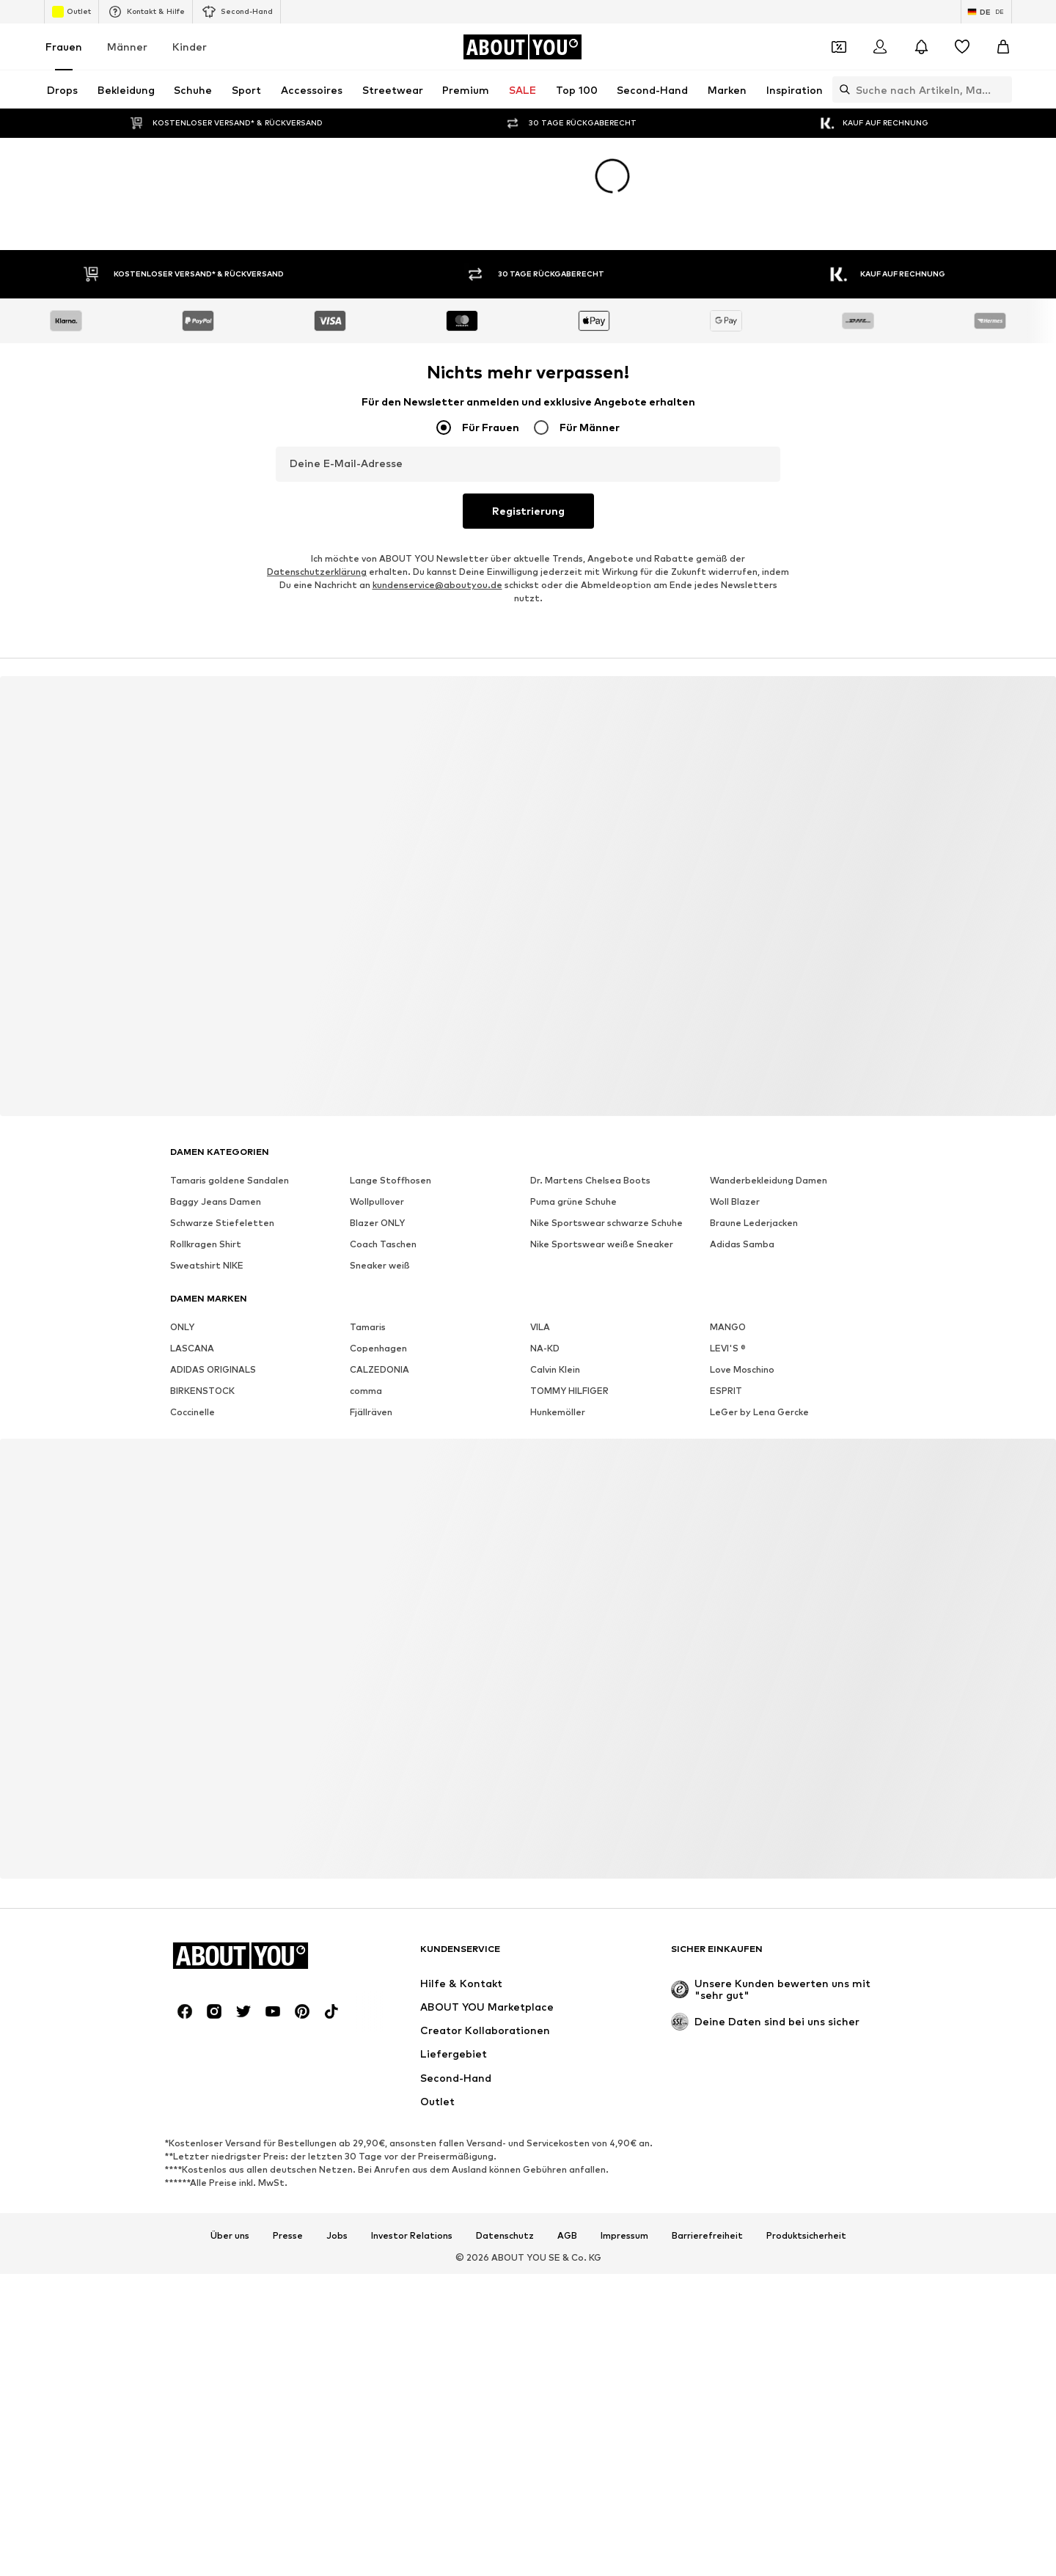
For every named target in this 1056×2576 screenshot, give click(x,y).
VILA (540, 1326)
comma (366, 1390)
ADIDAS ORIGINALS (213, 1369)
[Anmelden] (880, 47)
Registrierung (528, 510)
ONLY (182, 1326)
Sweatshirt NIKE (206, 1265)
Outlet (71, 12)
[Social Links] (185, 2011)
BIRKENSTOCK (202, 1390)
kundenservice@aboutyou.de (437, 584)
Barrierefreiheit (707, 2236)
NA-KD (545, 1348)
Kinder (189, 46)
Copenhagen (378, 1348)
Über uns (229, 2236)
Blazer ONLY (377, 1222)
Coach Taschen (383, 1244)
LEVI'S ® (728, 1348)
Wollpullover (377, 1201)
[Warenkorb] (1003, 47)
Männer (127, 46)
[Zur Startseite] (522, 46)
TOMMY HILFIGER (569, 1390)
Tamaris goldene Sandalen (229, 1180)
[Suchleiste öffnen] (841, 89)
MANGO (728, 1326)
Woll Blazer (735, 1201)
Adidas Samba (742, 1244)
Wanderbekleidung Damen (768, 1180)
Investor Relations (411, 2236)
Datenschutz (505, 2236)
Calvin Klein (555, 1369)
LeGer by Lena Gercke (759, 1411)
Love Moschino (742, 1369)
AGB (567, 2236)
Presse (288, 2236)
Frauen (63, 46)
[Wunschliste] (962, 47)
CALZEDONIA (379, 1369)
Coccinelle (192, 1411)
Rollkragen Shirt (205, 1244)
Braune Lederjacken (754, 1222)
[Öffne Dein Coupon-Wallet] (839, 47)
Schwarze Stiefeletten (222, 1222)
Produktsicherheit (806, 2236)
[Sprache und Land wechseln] (986, 11)
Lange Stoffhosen (390, 1180)
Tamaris (368, 1326)
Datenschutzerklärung (317, 571)
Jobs (337, 2236)
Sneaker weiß (380, 1265)
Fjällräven (371, 1411)
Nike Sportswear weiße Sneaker (601, 1244)
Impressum (624, 2236)
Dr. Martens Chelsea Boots (590, 1180)
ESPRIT (726, 1390)
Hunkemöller (557, 1411)
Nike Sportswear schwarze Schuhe (606, 1222)
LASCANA (192, 1348)
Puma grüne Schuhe (573, 1201)
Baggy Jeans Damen (215, 1201)
